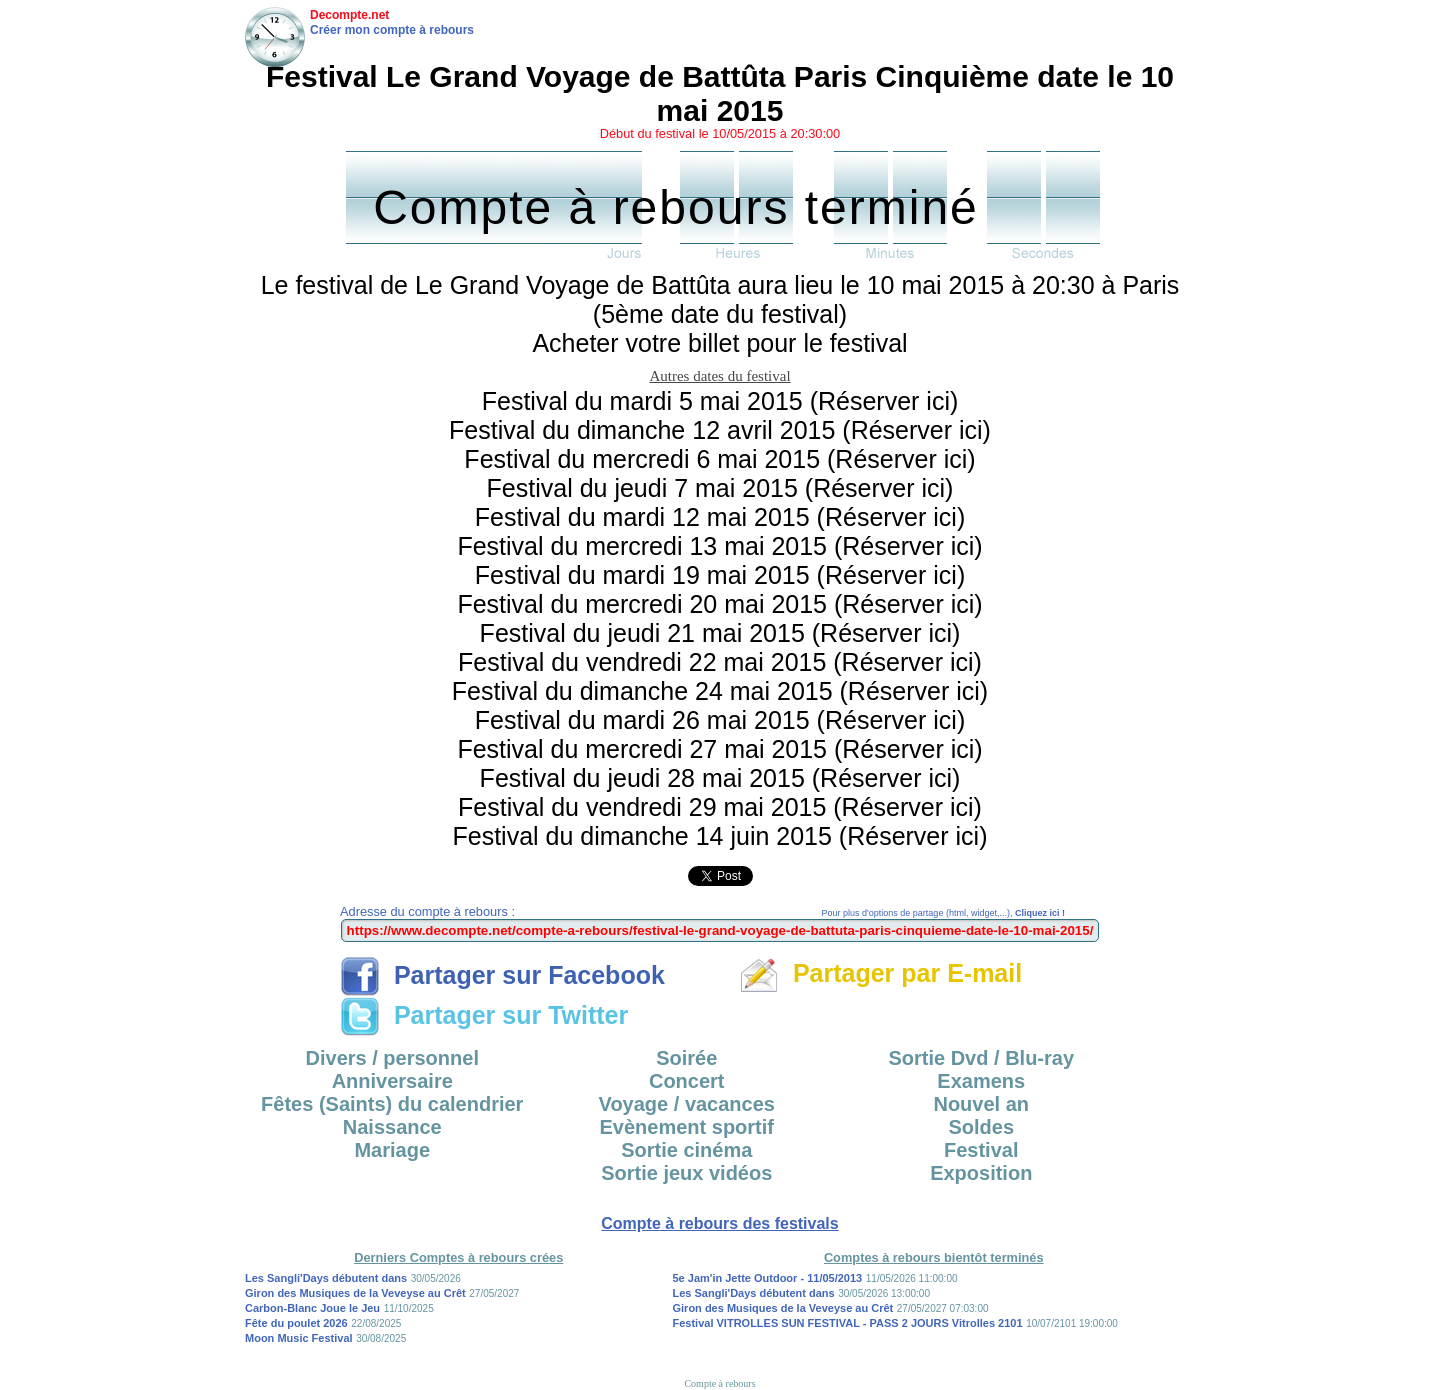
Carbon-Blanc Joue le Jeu (312, 1308)
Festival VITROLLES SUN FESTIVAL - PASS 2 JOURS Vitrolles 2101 (848, 1323)
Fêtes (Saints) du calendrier (392, 1104)
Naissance (392, 1127)
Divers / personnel (392, 1058)
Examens (981, 1081)
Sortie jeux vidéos (686, 1173)
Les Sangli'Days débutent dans (326, 1278)
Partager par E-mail (880, 973)
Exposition (981, 1173)
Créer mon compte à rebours (392, 30)
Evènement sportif (687, 1127)
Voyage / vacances (687, 1104)
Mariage (392, 1150)
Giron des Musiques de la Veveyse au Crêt (355, 1293)
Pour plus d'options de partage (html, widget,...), (943, 913)
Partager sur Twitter (484, 1015)
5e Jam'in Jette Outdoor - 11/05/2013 (768, 1278)
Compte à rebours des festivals (719, 1223)
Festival (981, 1150)
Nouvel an (981, 1104)
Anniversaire (392, 1081)
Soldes (981, 1127)
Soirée (686, 1058)
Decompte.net (349, 15)
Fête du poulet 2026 (296, 1323)
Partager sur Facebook (502, 975)
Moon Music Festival (299, 1338)
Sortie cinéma (686, 1150)
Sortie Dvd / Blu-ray (981, 1058)
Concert (687, 1081)
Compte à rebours (719, 1383)
